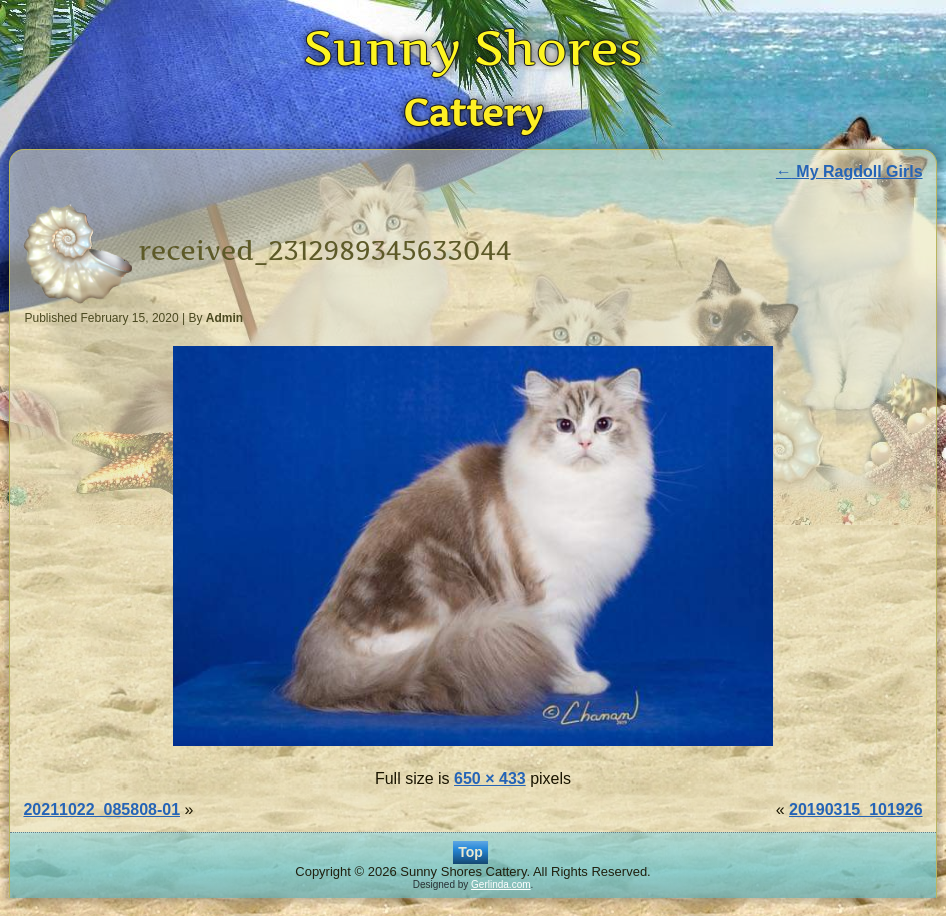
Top (470, 852)
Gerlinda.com (500, 884)
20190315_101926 (855, 809)
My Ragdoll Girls (849, 171)
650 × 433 (490, 778)
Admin (224, 318)
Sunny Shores (473, 47)
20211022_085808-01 (101, 809)
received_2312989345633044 (324, 250)
